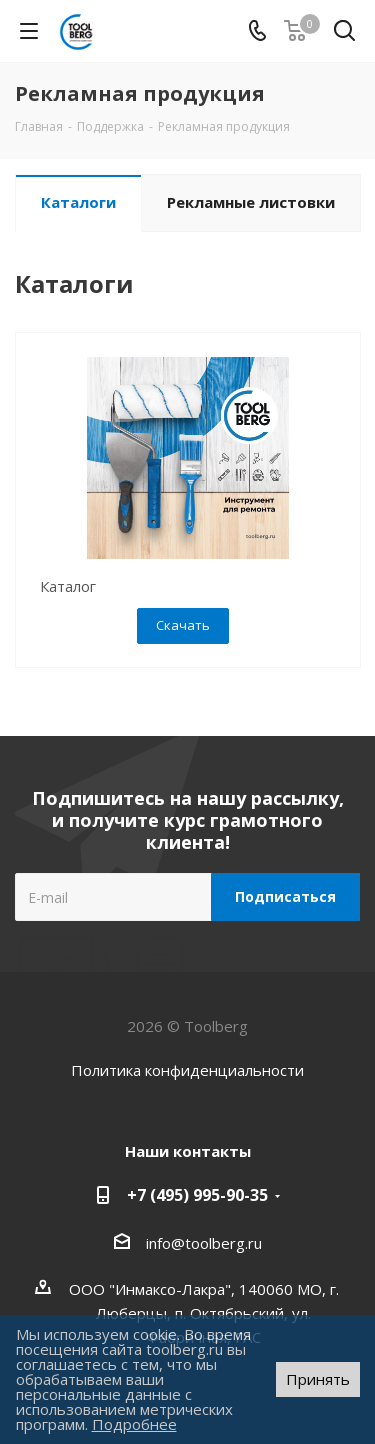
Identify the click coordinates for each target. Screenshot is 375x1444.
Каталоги (78, 202)
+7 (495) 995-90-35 (197, 1195)
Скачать (183, 625)
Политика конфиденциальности (187, 1070)
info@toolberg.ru (204, 1243)
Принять (318, 1379)
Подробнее (134, 1424)
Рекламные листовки (251, 202)
